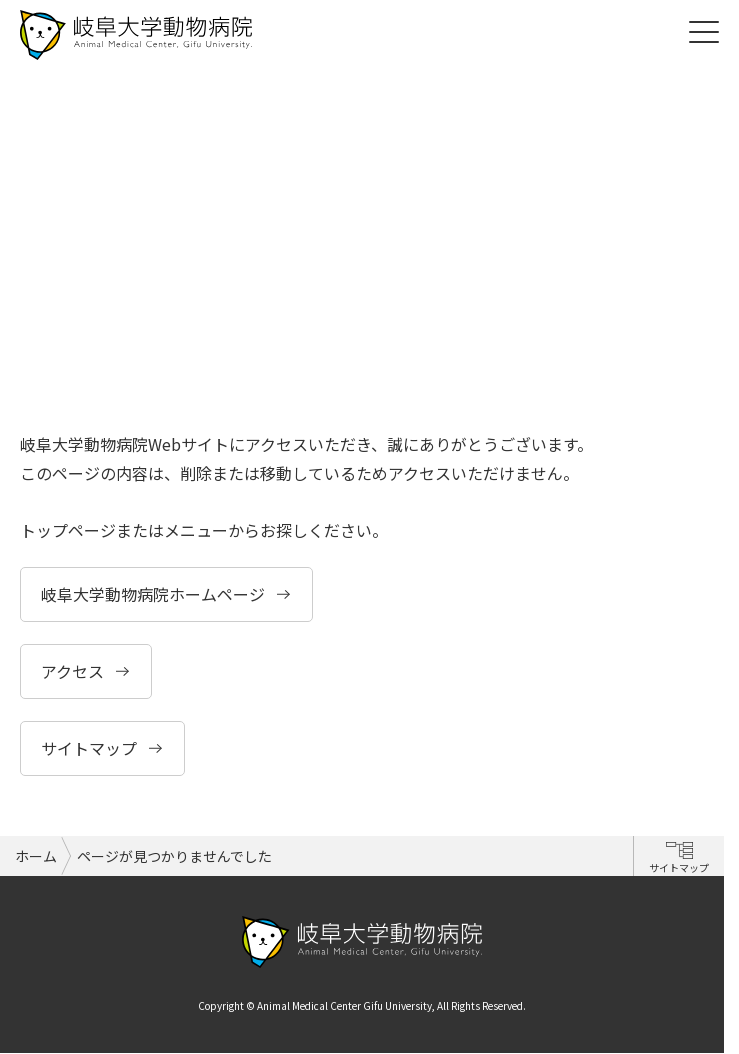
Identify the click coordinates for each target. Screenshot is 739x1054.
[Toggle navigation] (704, 30)
